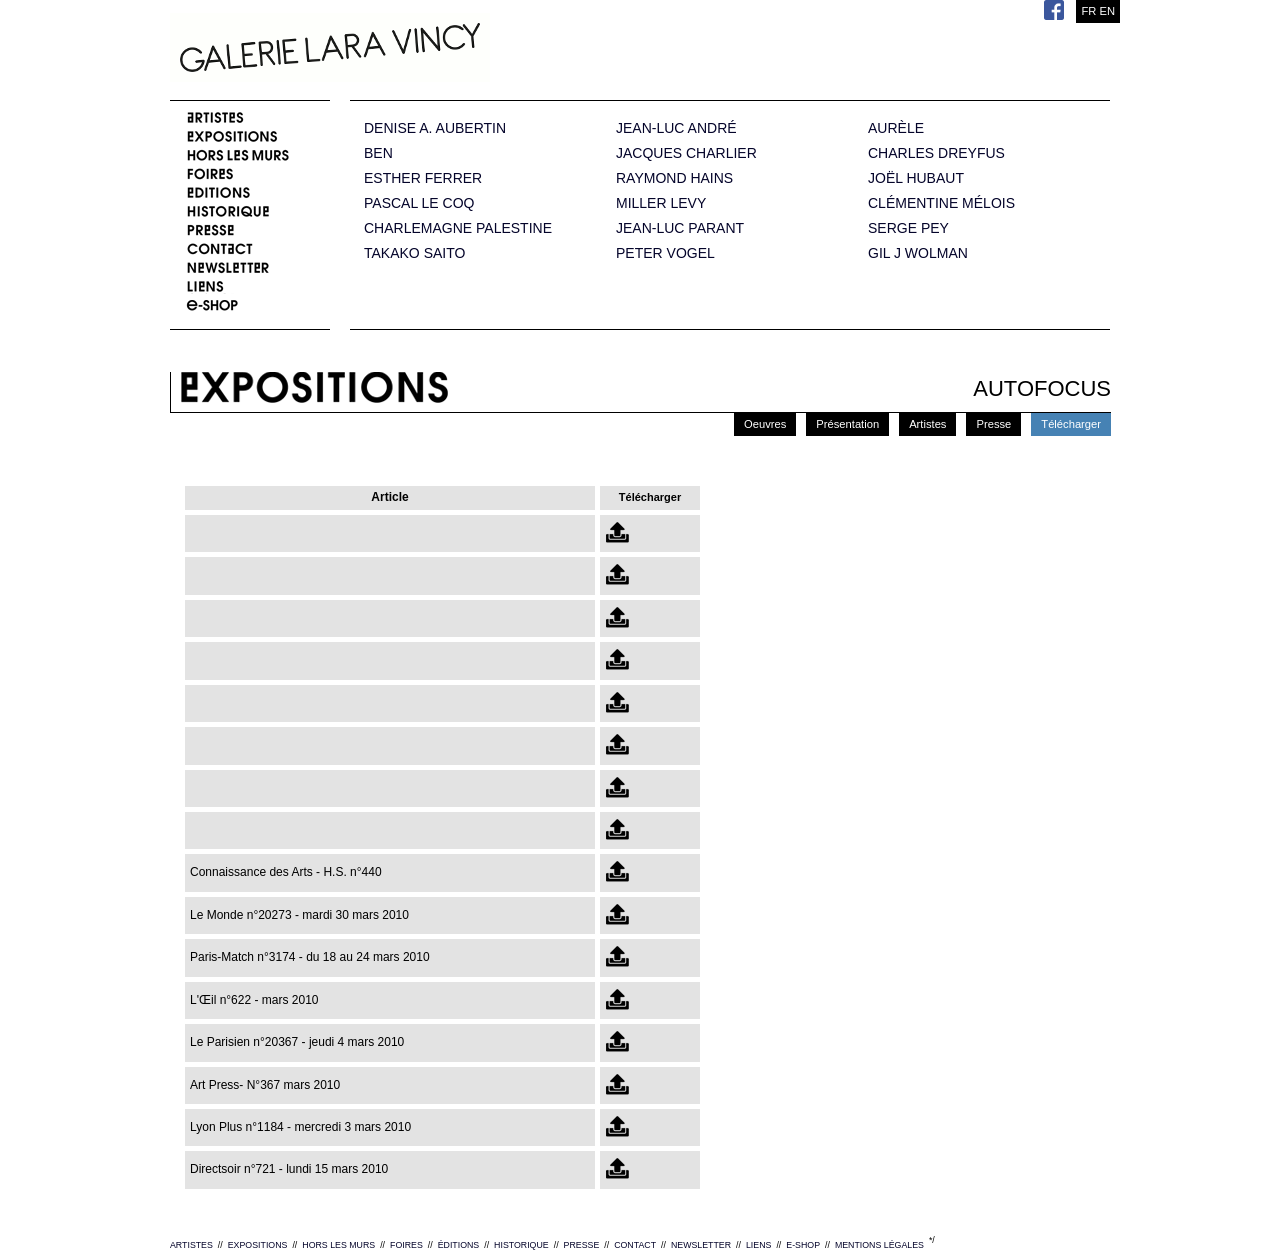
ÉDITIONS (459, 1245)
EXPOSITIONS (258, 1245)
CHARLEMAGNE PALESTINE (458, 228)
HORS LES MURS (338, 1245)
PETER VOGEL (665, 253)
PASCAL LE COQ (419, 203)
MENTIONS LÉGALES (879, 1245)
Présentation (847, 424)
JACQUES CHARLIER (686, 153)
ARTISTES (191, 1245)
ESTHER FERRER (423, 178)
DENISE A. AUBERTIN (435, 128)
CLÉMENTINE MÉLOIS (941, 203)
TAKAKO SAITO (414, 253)
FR (1088, 11)
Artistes (927, 424)
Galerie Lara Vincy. (430, 50)
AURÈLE (896, 128)
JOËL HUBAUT (916, 178)
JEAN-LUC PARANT (680, 228)
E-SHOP (803, 1245)
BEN (378, 153)
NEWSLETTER (701, 1245)
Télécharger (1071, 424)
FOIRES (406, 1245)
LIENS (758, 1245)
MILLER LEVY (661, 203)
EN (1107, 11)
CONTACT (635, 1245)
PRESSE (582, 1245)
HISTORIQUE (521, 1245)
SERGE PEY (908, 228)
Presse (993, 424)
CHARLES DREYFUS (936, 153)
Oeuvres (765, 424)
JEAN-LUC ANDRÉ (676, 128)
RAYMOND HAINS (674, 178)
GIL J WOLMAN (918, 253)
